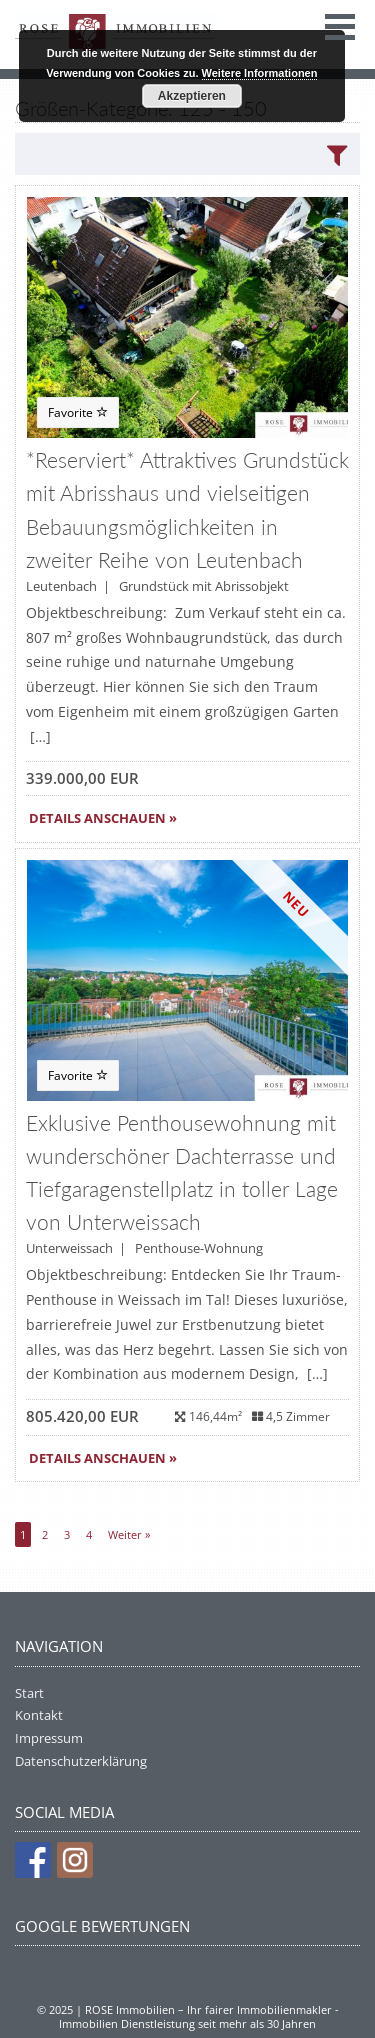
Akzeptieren (192, 96)
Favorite (78, 412)
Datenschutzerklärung (81, 1761)
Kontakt (39, 1715)
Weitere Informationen (260, 73)
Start (29, 1693)
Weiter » (129, 1534)
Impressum (49, 1738)
